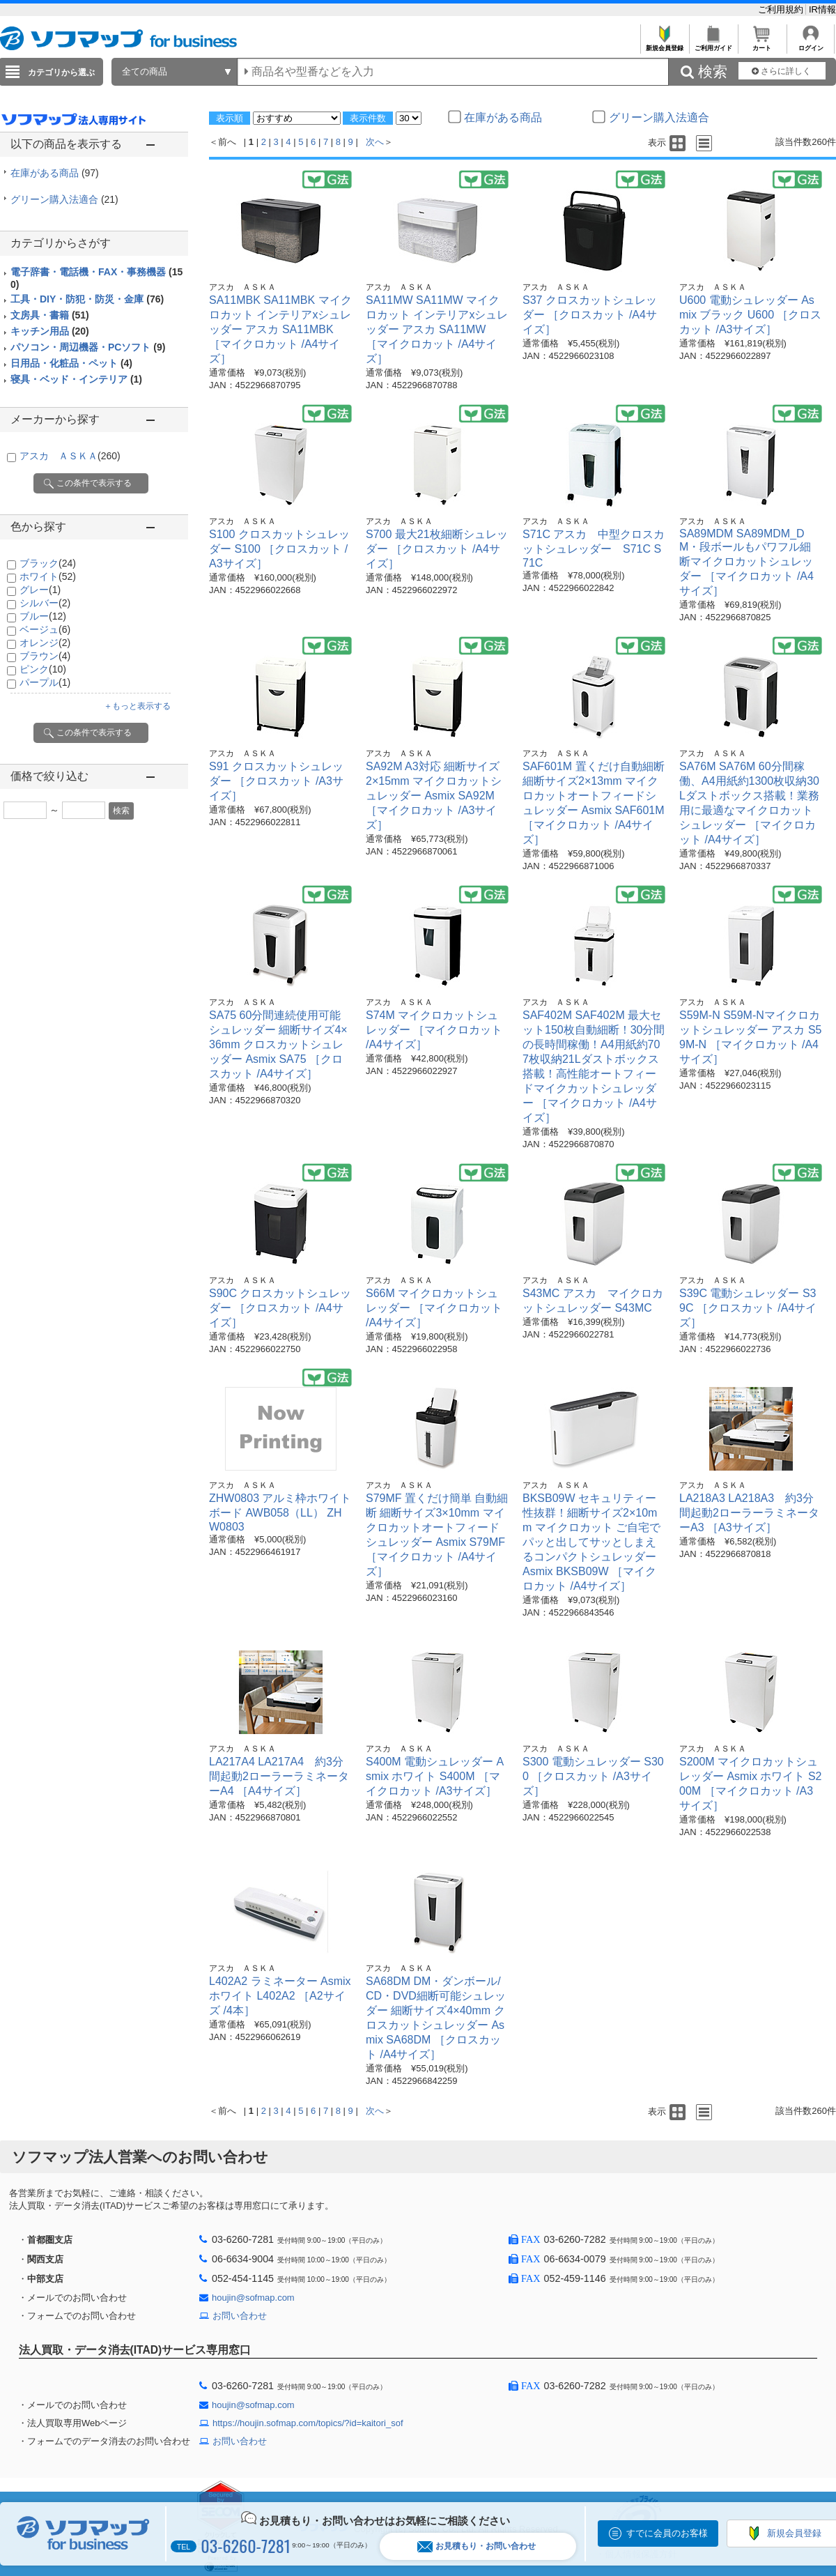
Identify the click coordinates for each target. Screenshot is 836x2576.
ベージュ (45, 629)
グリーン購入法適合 (64, 199)
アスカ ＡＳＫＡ (70, 455)
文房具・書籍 (49, 315)
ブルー (43, 616)
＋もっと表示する (137, 706)
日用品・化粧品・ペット (71, 363)
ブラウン (45, 655)
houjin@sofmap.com (253, 2297)
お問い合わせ (239, 2315)
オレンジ (45, 642)
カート (761, 44)
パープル (45, 682)
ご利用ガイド (713, 44)
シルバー (45, 602)
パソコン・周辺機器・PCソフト (87, 347)
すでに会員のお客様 (667, 2533)
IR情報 (822, 9)
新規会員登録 (664, 44)
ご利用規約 (782, 9)
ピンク (43, 669)
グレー (40, 589)
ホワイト (48, 576)
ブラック (48, 563)
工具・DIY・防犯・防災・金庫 (87, 299)
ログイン (810, 44)
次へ (375, 142)
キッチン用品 (49, 331)
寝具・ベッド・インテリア (76, 379)
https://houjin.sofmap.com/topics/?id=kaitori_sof (307, 2423)
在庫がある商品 (54, 172)
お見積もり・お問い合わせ (476, 2546)
